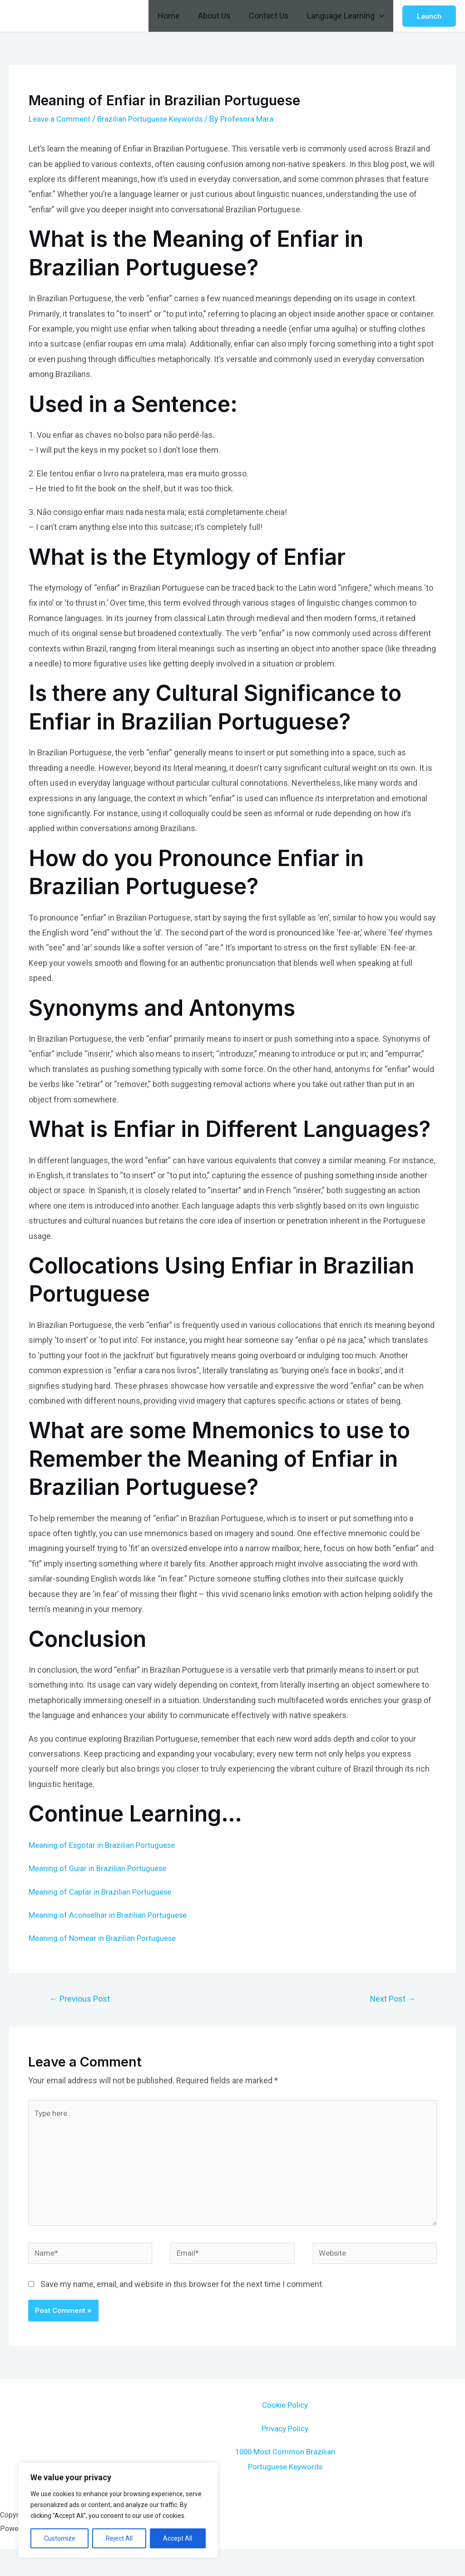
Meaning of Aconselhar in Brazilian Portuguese (112, 1915)
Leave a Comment (61, 118)
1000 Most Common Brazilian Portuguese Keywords (285, 2478)
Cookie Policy (285, 2416)
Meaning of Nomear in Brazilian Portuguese (106, 1938)
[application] (380, 16)
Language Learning (346, 16)
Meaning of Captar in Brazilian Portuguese (104, 1891)
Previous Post (82, 1999)
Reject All (119, 2538)
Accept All (177, 2538)
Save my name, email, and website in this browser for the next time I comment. (182, 2295)
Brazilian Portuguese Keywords (157, 118)
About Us (219, 15)
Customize (59, 2538)
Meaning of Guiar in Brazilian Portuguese (101, 1868)
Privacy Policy (285, 2439)
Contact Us (272, 15)
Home (175, 15)
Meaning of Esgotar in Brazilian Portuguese (106, 1845)
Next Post (390, 1999)
